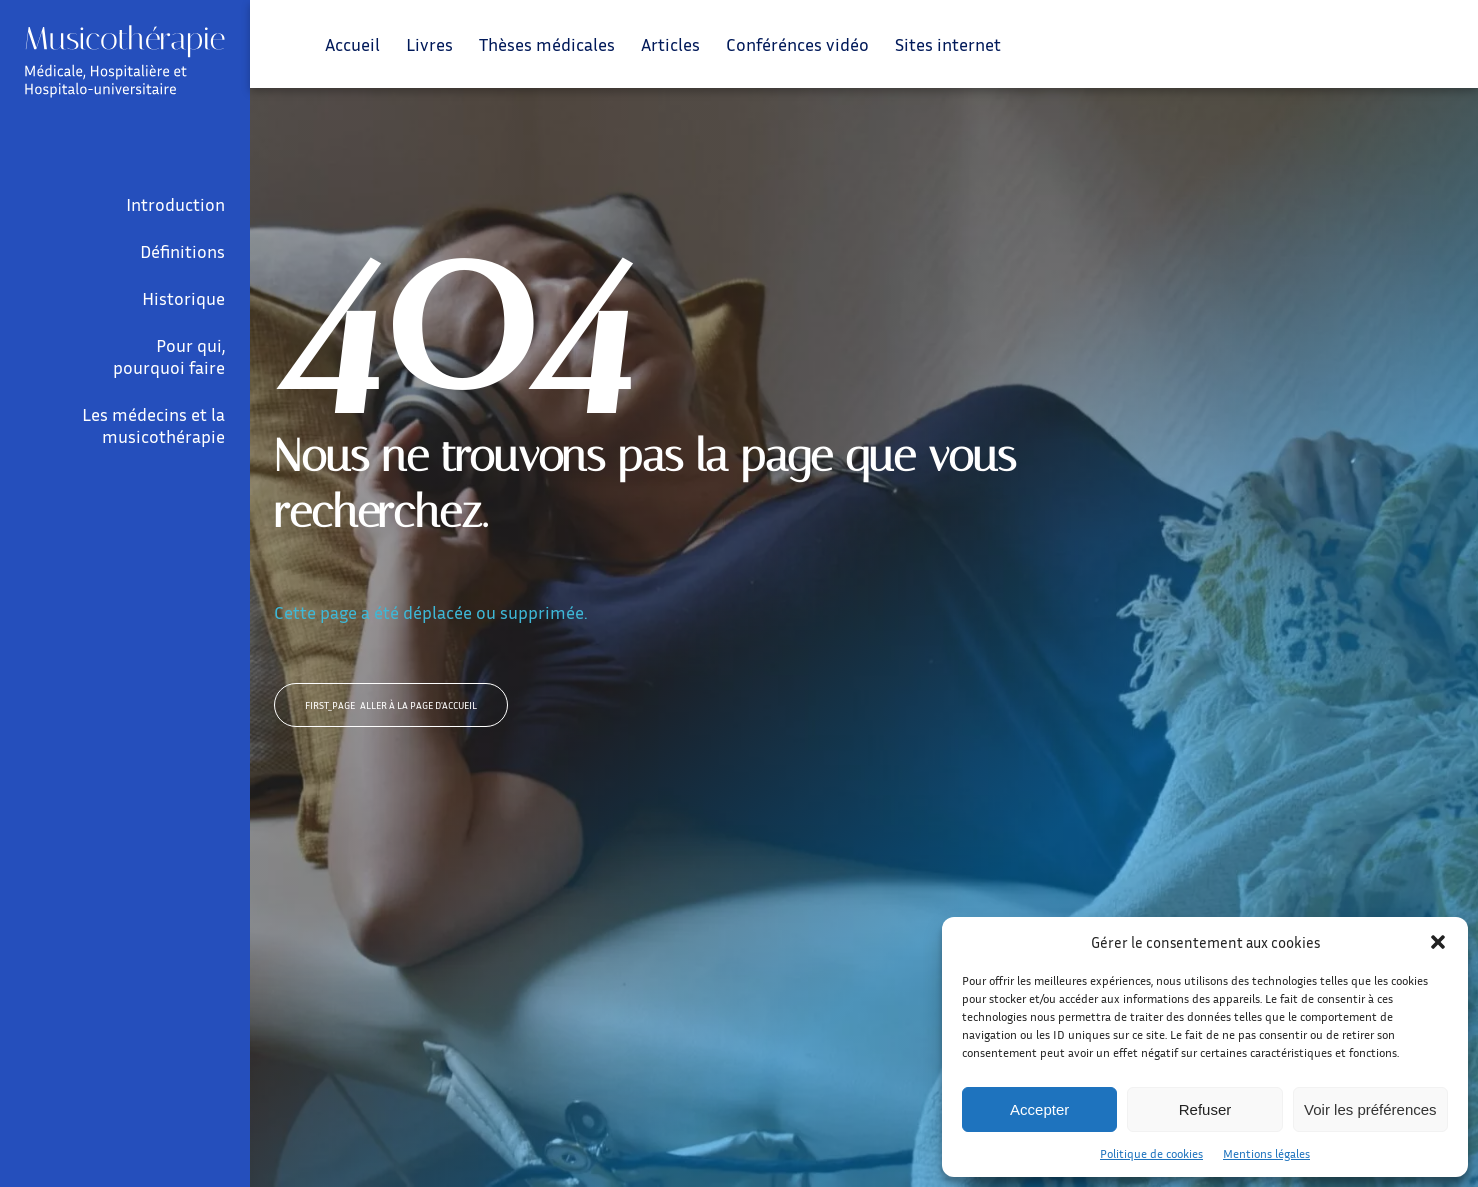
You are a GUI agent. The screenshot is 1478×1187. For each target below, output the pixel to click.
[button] (1438, 942)
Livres (429, 44)
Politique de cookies (1151, 1153)
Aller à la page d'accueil (391, 705)
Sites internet (948, 44)
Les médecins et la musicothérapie (153, 425)
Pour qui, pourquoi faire (169, 356)
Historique (183, 298)
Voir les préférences (1370, 1109)
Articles (670, 44)
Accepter (1039, 1109)
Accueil (352, 44)
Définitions (182, 251)
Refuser (1205, 1109)
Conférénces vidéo (797, 44)
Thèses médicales (547, 44)
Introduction (175, 204)
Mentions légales (1266, 1153)
